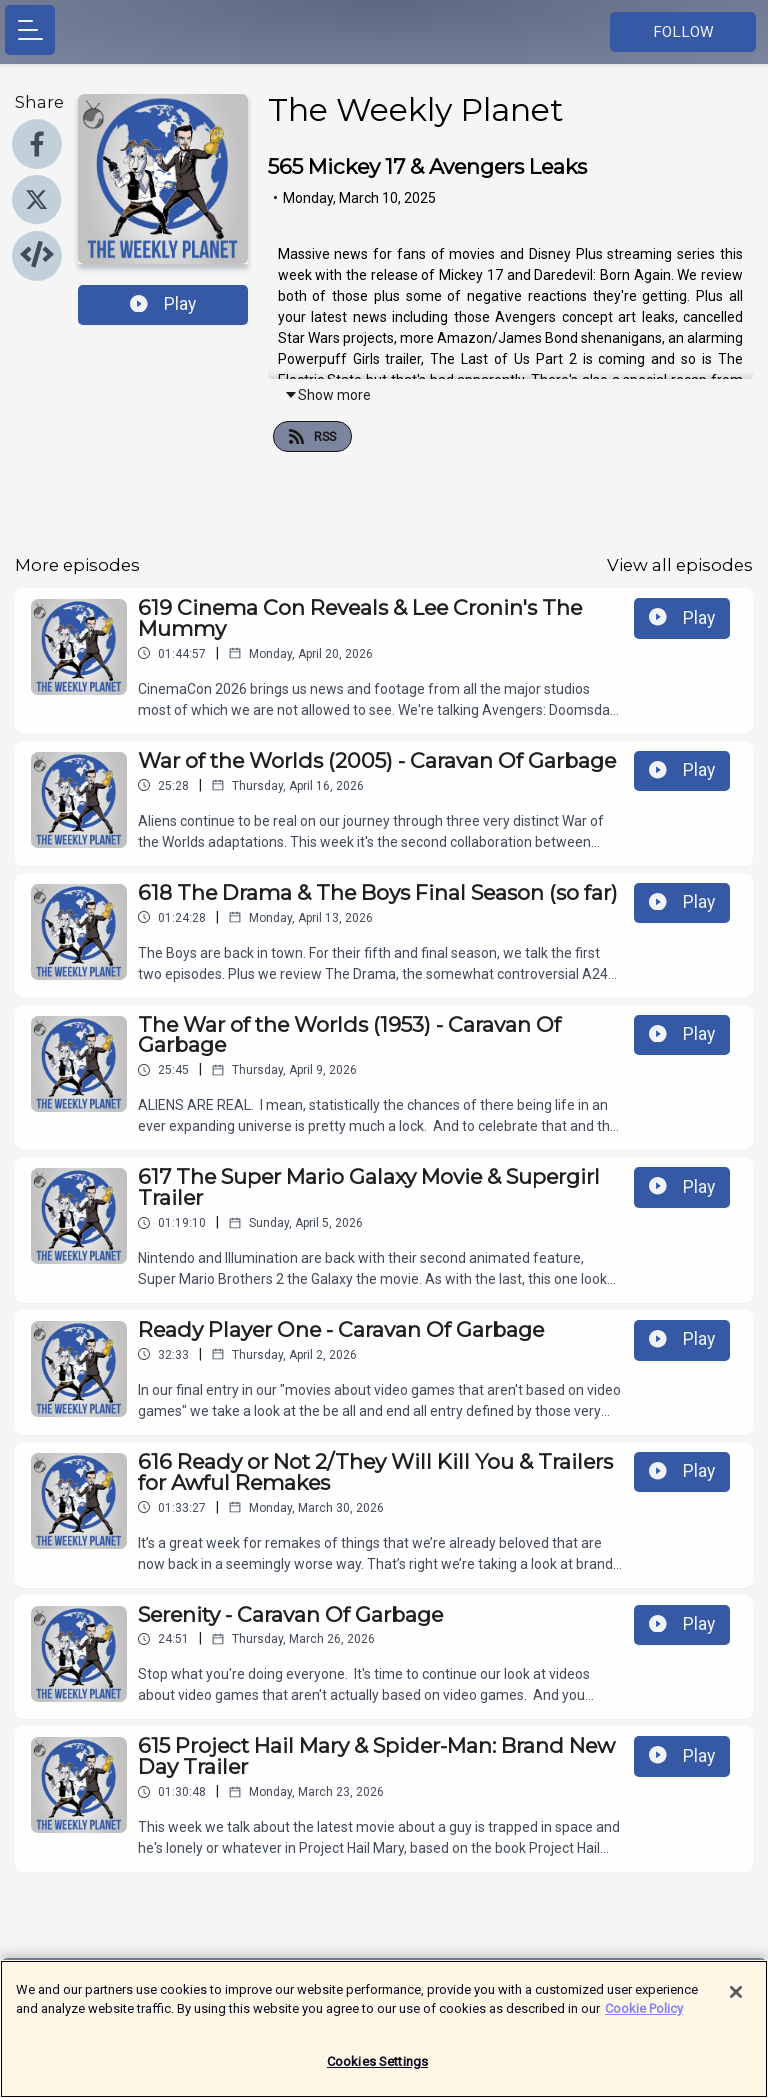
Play (163, 304)
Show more (327, 395)
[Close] (736, 2002)
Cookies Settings (377, 2071)
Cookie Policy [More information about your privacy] (644, 2018)
